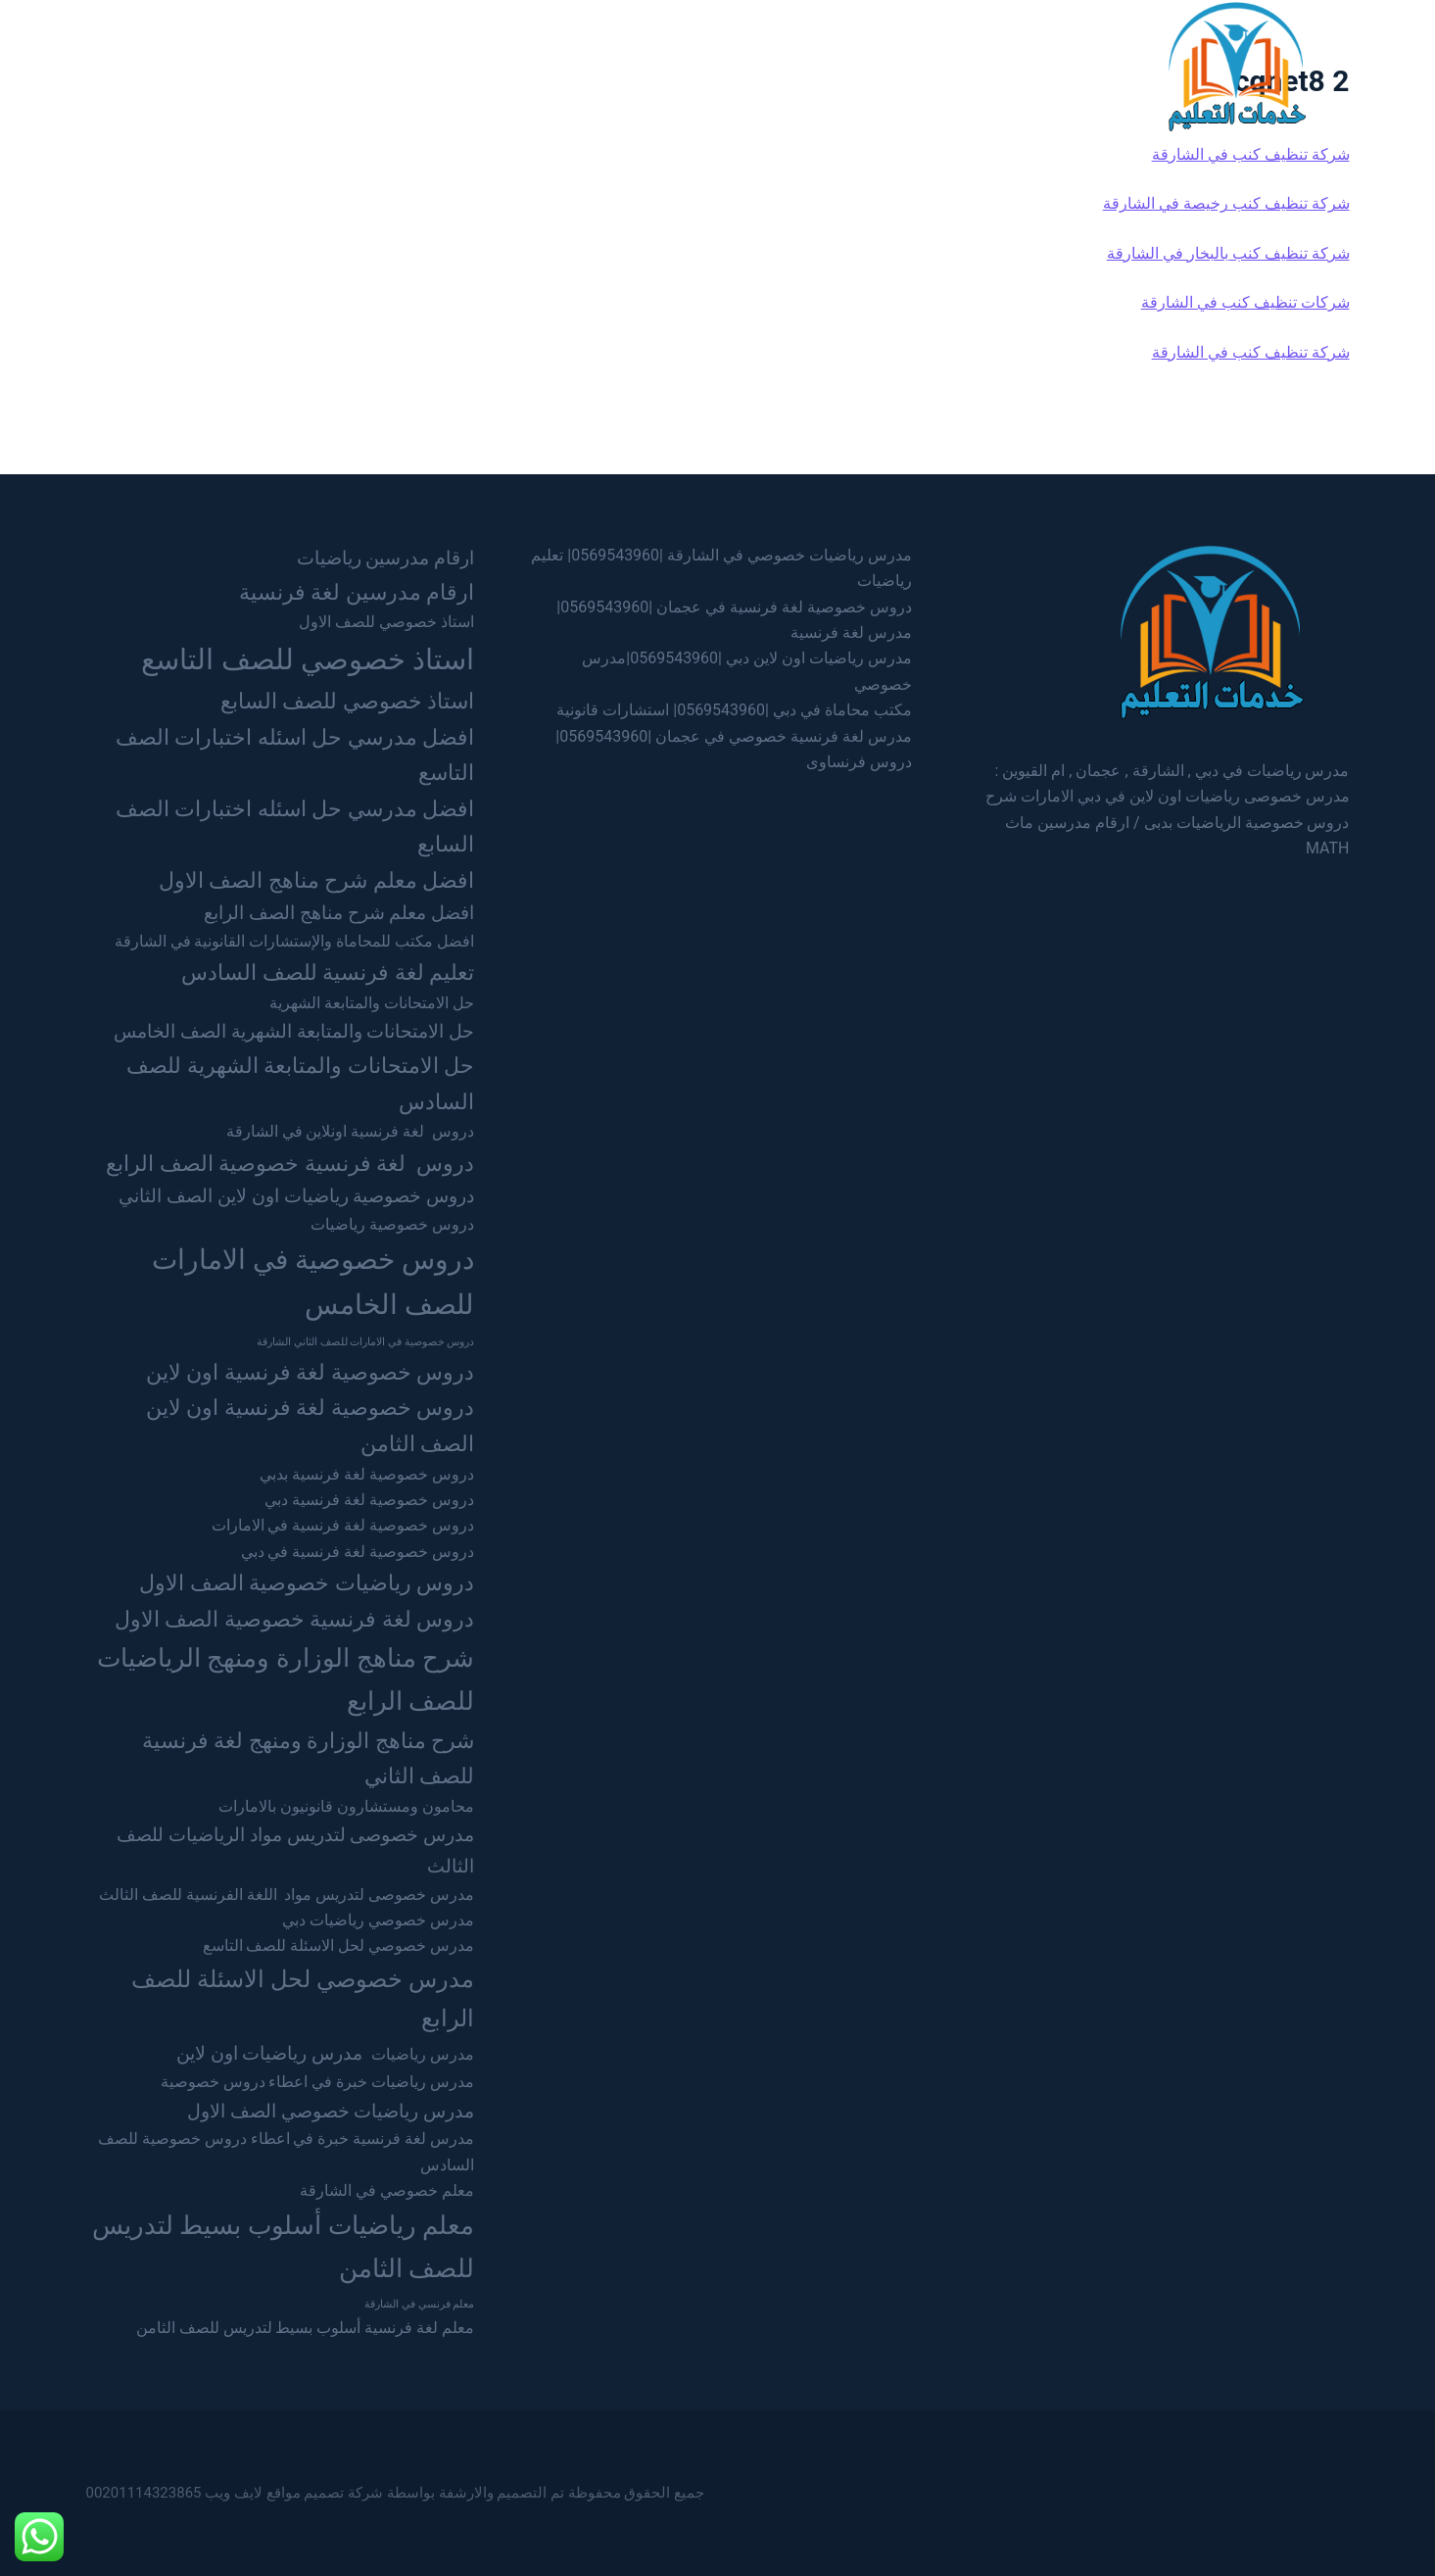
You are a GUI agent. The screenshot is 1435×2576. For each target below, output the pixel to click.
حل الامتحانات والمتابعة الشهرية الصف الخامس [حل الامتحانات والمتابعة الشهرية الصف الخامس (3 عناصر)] (294, 1031)
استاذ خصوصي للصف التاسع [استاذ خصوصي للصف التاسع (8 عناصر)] (307, 659)
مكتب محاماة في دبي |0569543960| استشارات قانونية (734, 710)
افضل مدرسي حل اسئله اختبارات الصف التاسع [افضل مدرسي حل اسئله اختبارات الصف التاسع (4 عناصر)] (295, 755)
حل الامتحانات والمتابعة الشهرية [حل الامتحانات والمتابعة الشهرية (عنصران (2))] (371, 1003)
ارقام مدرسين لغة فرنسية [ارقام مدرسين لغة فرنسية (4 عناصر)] (356, 592)
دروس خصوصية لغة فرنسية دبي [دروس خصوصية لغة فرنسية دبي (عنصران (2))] (369, 1499)
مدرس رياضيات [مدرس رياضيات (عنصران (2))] (422, 2054)
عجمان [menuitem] (638, 65)
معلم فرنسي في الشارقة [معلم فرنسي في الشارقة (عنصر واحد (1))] (419, 2304)
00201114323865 (144, 2493)
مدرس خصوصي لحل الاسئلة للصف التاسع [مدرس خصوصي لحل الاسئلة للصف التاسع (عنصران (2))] (339, 1945)
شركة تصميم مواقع (324, 2493)
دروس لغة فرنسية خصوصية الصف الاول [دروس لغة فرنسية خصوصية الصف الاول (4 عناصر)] (294, 1618)
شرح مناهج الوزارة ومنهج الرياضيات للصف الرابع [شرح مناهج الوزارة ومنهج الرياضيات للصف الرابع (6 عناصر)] (285, 1679)
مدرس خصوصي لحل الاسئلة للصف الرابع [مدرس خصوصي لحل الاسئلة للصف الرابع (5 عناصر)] (302, 1998)
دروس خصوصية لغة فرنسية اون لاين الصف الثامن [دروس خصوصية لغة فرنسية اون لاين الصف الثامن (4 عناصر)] (310, 1425)
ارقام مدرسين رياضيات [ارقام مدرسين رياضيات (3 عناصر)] (386, 558)
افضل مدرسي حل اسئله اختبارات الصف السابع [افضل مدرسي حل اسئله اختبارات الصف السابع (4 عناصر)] (295, 826)
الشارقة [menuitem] (728, 65)
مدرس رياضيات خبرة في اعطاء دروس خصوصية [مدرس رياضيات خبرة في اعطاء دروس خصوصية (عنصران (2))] (318, 2081)
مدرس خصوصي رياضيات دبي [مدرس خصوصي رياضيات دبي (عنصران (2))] (378, 1920)
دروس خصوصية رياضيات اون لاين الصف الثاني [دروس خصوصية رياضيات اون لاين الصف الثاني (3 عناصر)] (296, 1196)
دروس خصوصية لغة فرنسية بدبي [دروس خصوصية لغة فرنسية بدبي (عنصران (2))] (367, 1474)
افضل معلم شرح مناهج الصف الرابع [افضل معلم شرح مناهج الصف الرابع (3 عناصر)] (339, 912)
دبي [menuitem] (811, 65)
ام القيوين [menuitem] (543, 65)
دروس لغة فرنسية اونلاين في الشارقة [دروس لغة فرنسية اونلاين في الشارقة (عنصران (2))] (350, 1131)
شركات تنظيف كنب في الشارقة (1245, 302)
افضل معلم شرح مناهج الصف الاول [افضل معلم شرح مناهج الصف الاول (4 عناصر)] (316, 880)
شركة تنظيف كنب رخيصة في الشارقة (1226, 203)
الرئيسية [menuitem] (894, 65)
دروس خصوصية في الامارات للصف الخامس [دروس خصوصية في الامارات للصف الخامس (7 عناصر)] (313, 1282)
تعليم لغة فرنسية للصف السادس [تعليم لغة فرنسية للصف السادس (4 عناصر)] (327, 972)
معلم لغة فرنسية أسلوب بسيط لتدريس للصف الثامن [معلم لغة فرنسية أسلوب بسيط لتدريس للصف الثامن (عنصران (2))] (305, 2327)
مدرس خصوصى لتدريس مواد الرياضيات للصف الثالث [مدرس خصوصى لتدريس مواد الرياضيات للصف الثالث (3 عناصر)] (295, 1850)
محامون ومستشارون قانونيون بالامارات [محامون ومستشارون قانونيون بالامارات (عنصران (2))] (346, 1806)
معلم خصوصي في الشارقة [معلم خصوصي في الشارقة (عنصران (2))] (387, 2190)
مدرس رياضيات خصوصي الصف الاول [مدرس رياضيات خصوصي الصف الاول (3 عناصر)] (330, 2111)
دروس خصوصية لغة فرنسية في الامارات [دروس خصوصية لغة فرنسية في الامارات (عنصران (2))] (343, 1525)
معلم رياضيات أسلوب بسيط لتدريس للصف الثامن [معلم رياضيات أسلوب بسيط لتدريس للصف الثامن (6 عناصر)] (283, 2246)
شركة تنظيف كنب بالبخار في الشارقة (1228, 253)
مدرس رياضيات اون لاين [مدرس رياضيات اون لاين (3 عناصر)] (269, 2053)
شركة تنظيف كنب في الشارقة (1251, 154)
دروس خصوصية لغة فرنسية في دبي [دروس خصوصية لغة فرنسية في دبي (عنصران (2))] (358, 1551)
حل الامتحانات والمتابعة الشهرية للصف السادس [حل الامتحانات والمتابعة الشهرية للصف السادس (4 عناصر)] (300, 1083)
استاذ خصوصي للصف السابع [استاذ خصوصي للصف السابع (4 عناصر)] (347, 700)
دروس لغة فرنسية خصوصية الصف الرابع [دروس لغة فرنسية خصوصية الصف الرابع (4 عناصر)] (290, 1163)
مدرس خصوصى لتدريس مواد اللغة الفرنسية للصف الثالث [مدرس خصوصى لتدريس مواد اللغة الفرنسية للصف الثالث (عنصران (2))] (286, 1894)
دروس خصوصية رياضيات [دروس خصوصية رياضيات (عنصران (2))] (392, 1224)
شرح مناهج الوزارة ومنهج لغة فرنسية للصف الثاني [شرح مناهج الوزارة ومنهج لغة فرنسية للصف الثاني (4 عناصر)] (308, 1758)
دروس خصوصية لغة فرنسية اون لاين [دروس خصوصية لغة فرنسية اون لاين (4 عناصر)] (310, 1372)
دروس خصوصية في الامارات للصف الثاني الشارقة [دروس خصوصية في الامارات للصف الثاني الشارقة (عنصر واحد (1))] (365, 1342)
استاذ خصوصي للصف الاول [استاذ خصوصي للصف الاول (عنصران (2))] (386, 621)
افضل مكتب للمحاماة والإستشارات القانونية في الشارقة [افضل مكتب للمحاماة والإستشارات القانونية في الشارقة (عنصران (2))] (295, 941)
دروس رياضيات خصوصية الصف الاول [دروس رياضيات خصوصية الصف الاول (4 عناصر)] (306, 1582)
